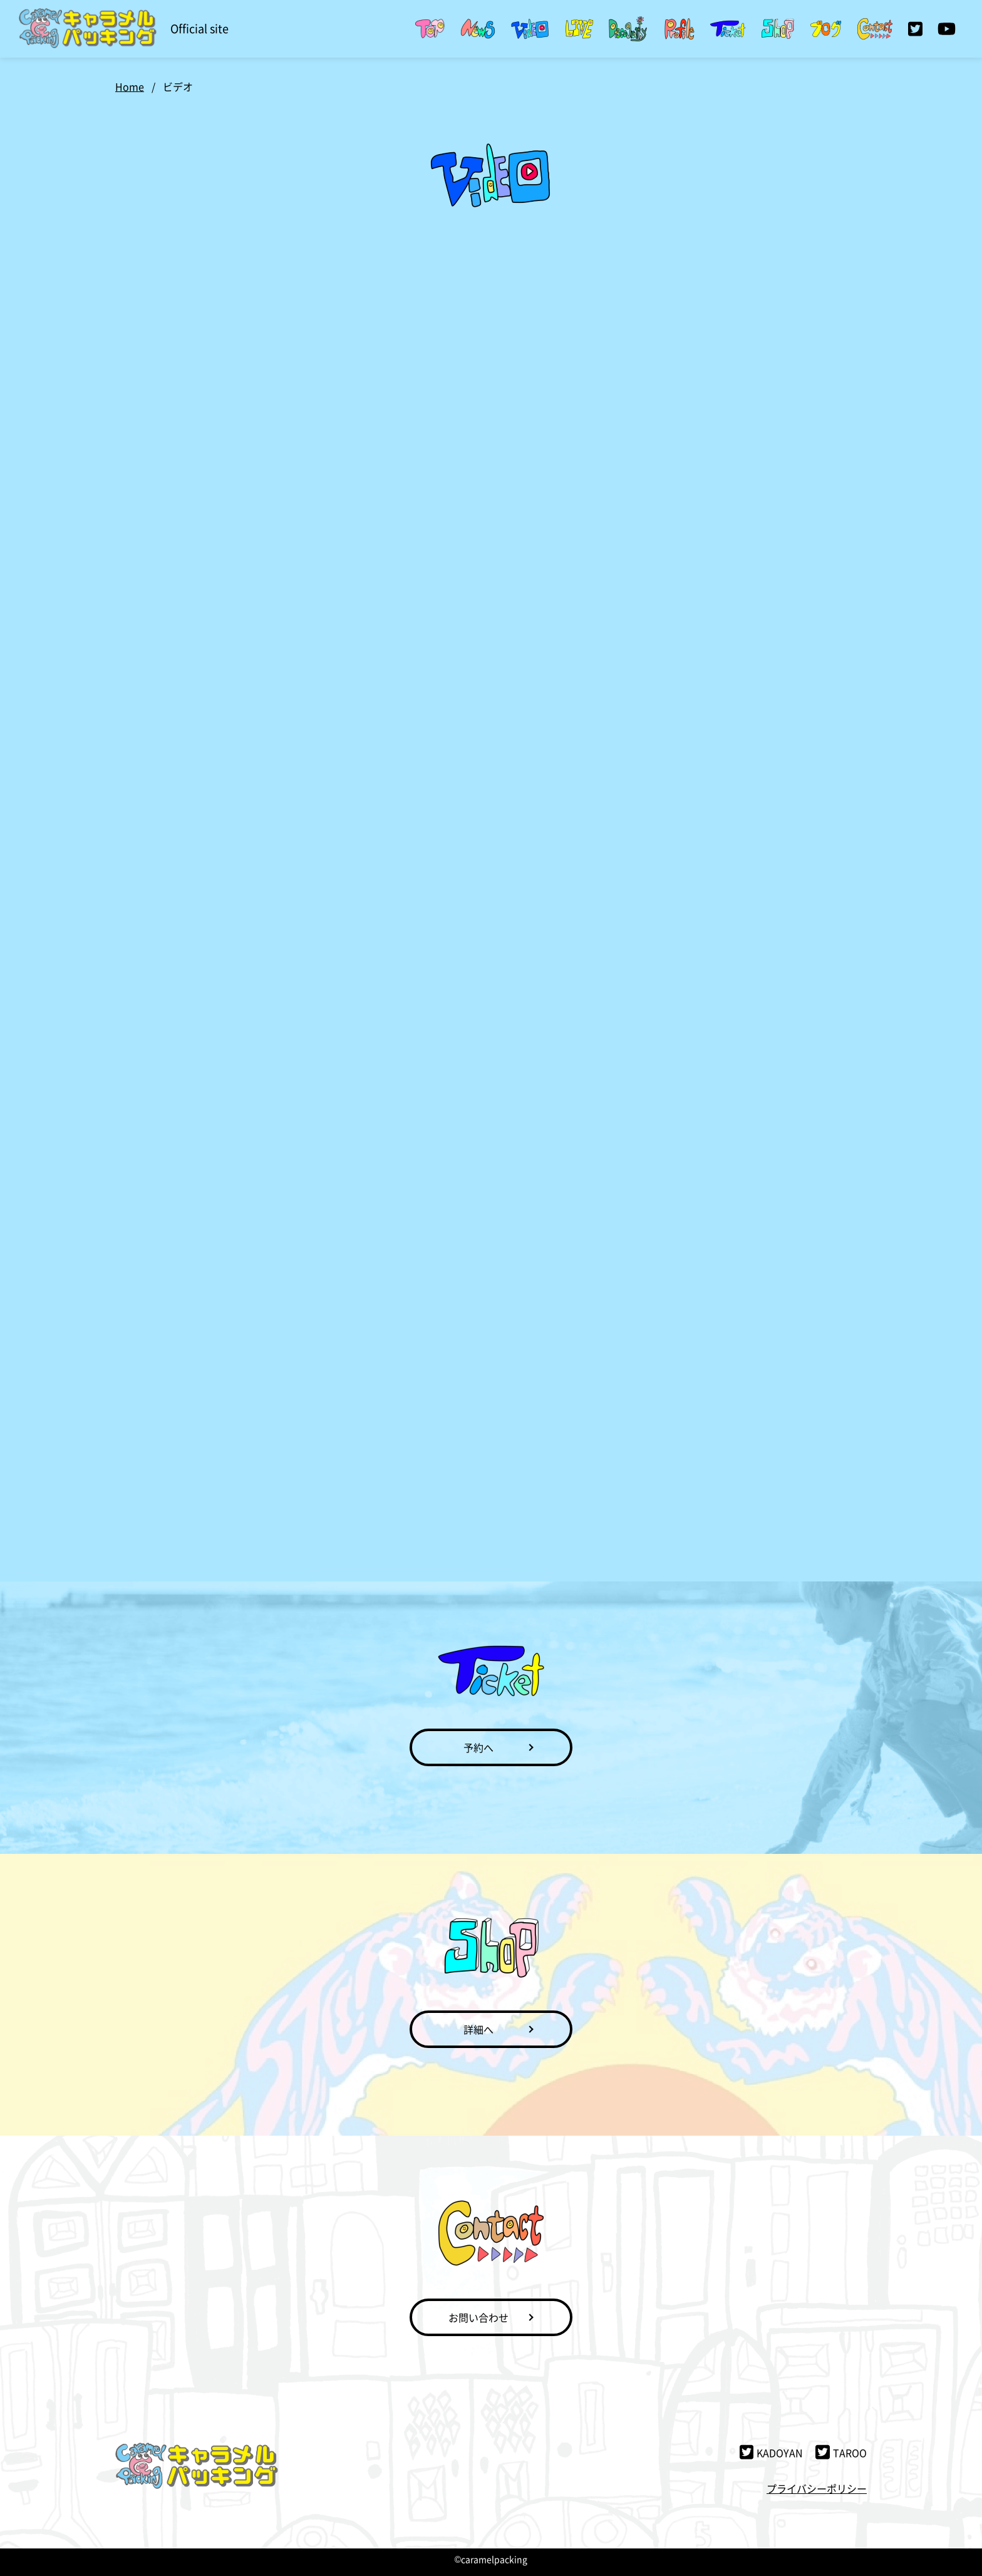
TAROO (841, 2452)
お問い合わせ (478, 2317)
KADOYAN (772, 2452)
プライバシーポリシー (817, 2488)
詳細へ (478, 2029)
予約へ (478, 1747)
